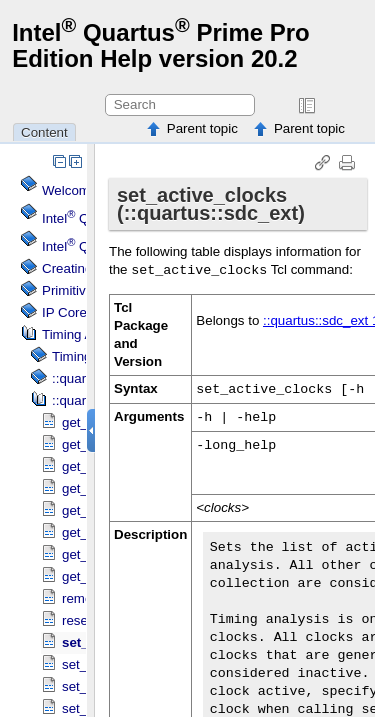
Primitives (71, 290)
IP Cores (68, 312)
